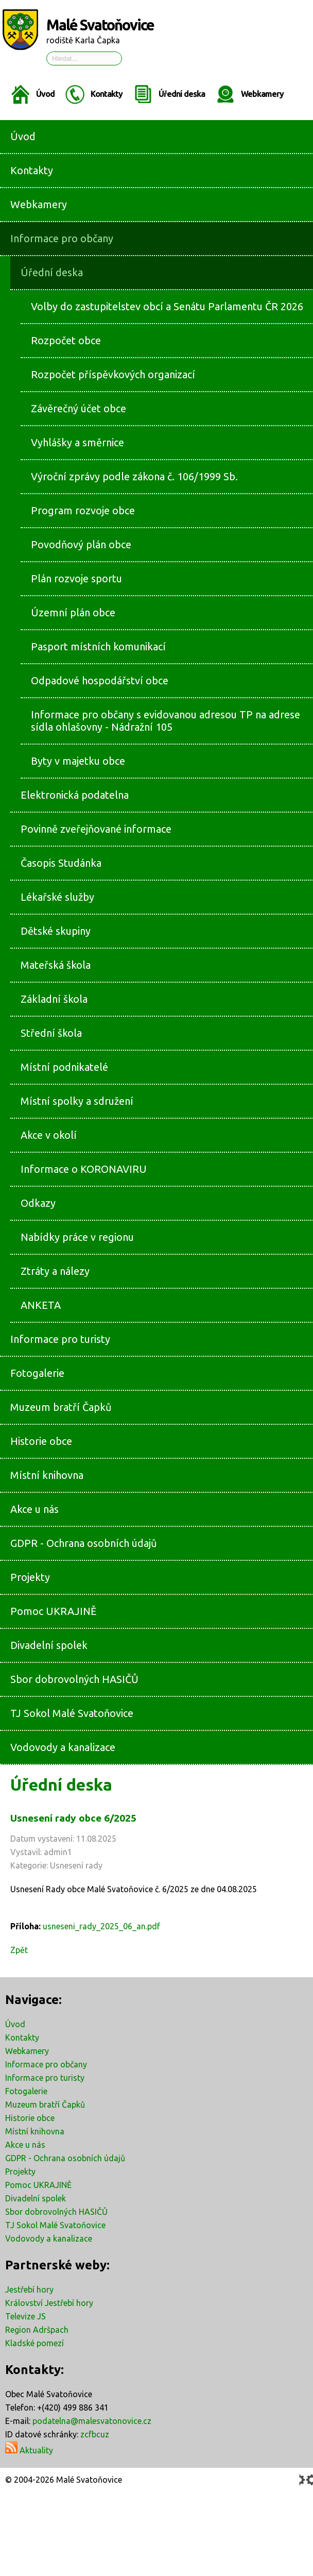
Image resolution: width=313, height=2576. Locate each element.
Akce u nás (25, 2144)
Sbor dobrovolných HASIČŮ (56, 2211)
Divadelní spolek (35, 2198)
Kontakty (107, 93)
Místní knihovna (34, 2131)
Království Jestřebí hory (49, 2303)
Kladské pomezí (34, 2343)
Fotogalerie (26, 2091)
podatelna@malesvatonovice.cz (91, 2421)
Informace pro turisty (44, 2077)
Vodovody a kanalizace (48, 2238)
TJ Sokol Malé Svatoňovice (55, 2225)
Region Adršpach (36, 2329)
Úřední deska (182, 93)
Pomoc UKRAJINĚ (38, 2185)
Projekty (20, 2171)
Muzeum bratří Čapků (45, 2104)
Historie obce (30, 2118)
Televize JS (25, 2316)
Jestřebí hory (29, 2289)
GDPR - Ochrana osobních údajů (65, 2158)
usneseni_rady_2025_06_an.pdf (101, 1926)
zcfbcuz (94, 2434)
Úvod (45, 93)
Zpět (19, 1950)
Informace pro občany (46, 2064)
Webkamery (262, 93)
